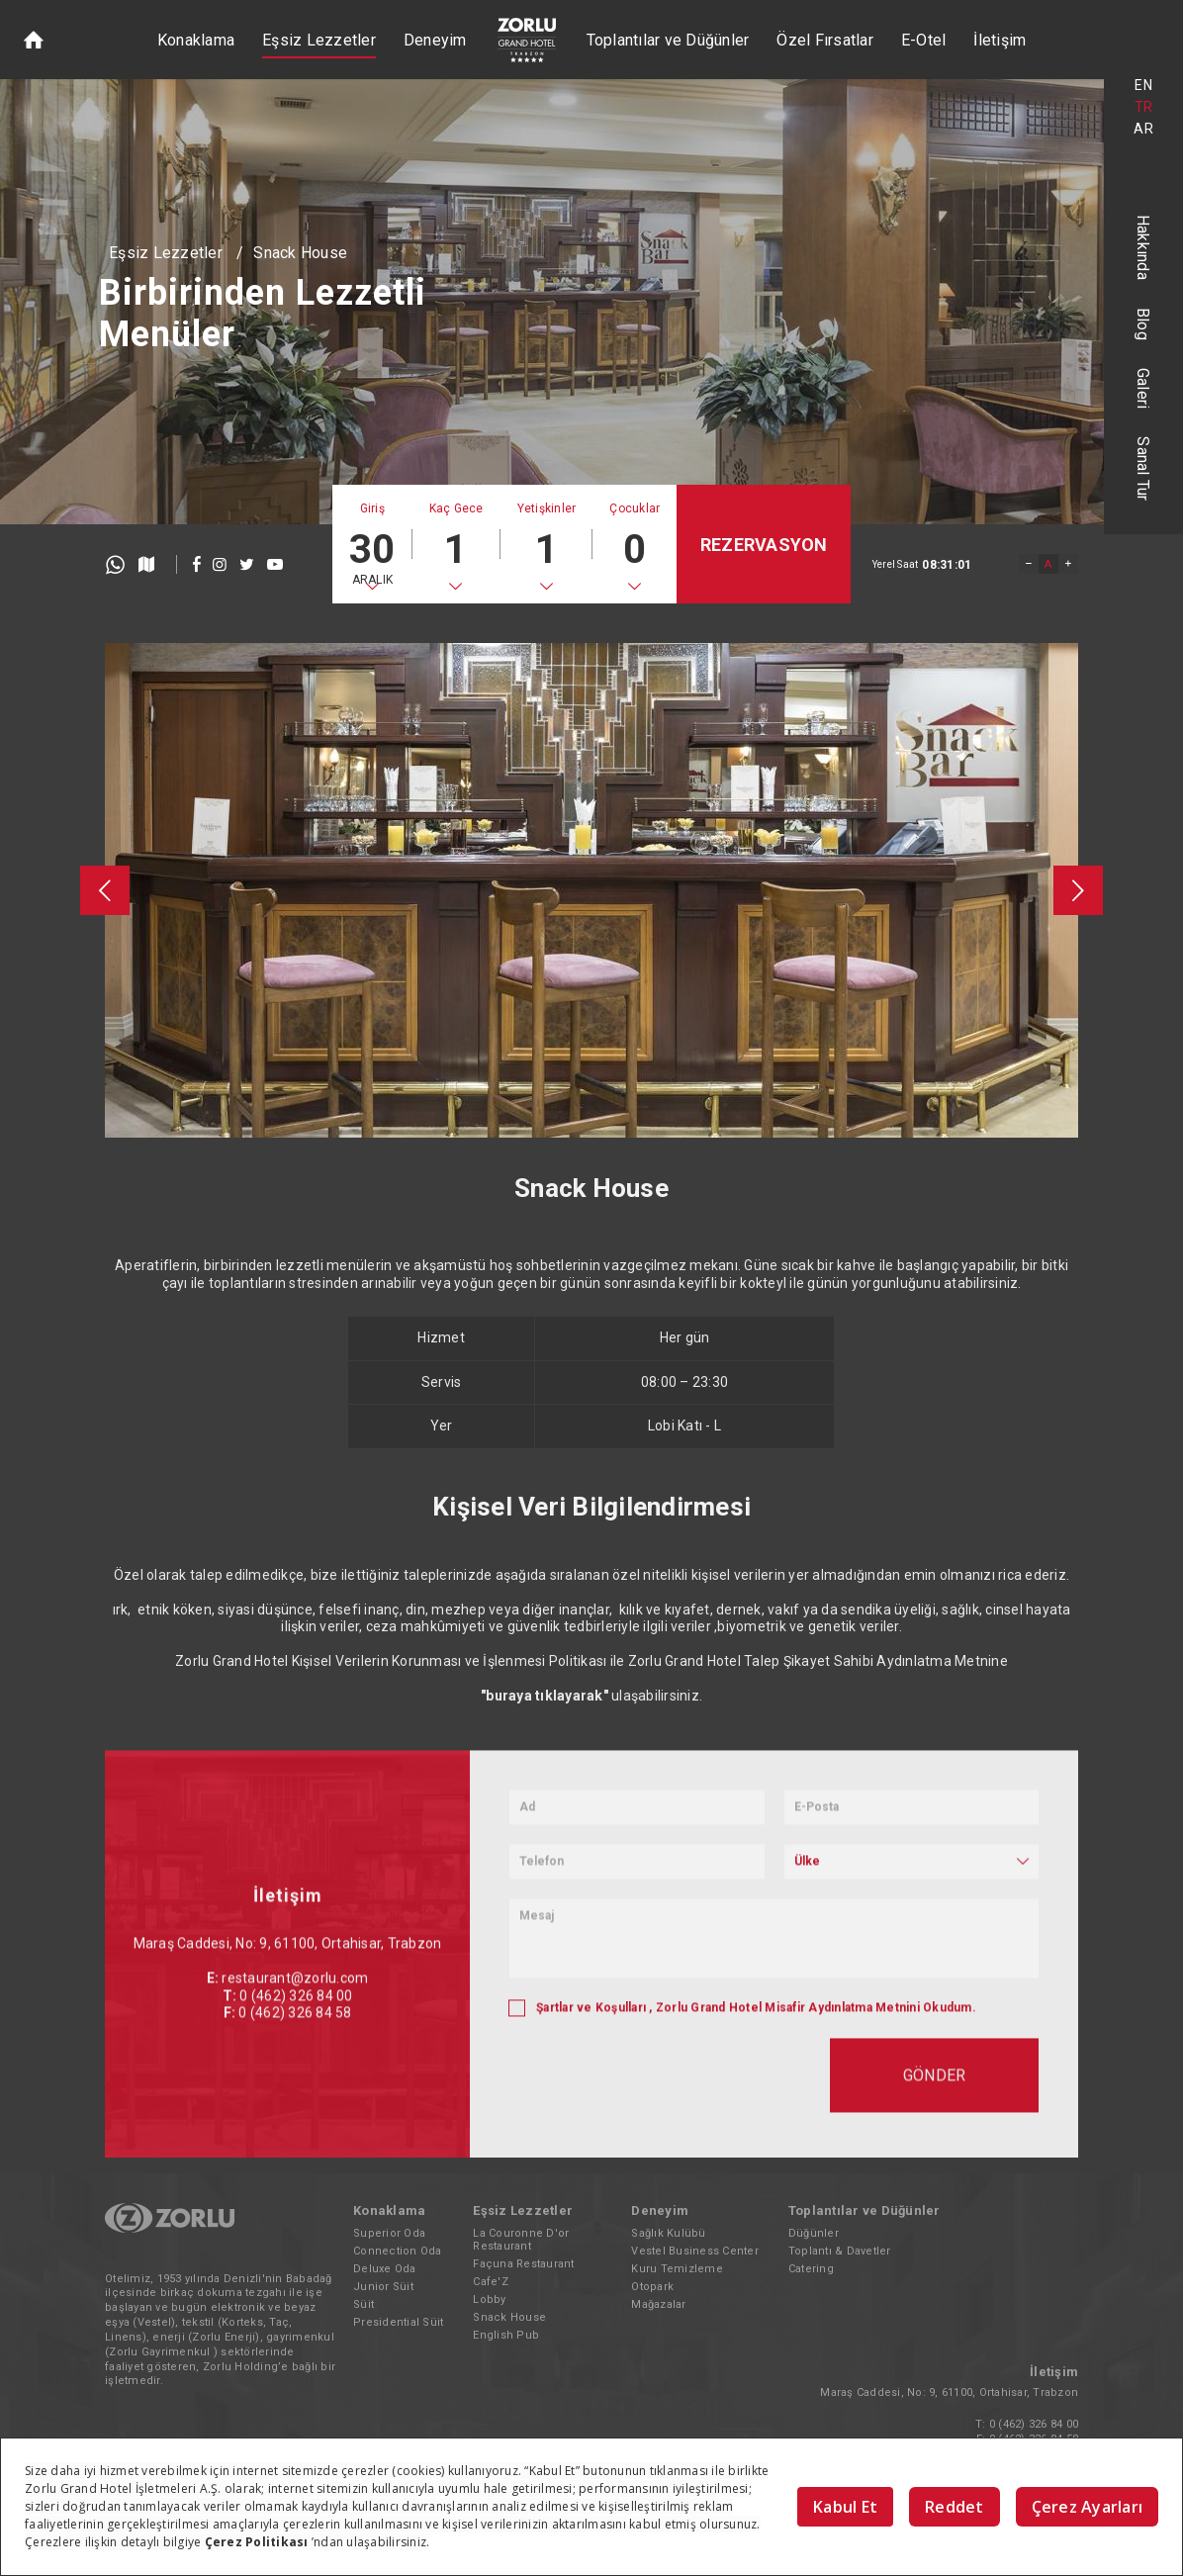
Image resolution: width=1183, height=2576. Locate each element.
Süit (363, 2304)
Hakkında (1144, 247)
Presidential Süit (398, 2322)
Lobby (489, 2299)
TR (1144, 107)
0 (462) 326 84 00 (1033, 2424)
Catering (811, 2268)
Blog (1144, 324)
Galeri (1144, 389)
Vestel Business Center (695, 2251)
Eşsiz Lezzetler (319, 40)
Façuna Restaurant (523, 2263)
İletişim (999, 40)
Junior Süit (383, 2286)
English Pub (506, 2335)
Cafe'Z (490, 2281)
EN (1143, 85)
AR (1143, 129)
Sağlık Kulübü (668, 2233)
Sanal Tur (1144, 468)
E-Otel (924, 40)
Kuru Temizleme (677, 2268)
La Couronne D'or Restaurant (521, 2240)
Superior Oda (389, 2233)
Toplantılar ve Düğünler (668, 40)
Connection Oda (397, 2251)
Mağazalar (658, 2304)
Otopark (652, 2286)
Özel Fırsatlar (824, 40)
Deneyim (435, 40)
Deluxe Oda (384, 2268)
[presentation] (105, 890)
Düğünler (813, 2233)
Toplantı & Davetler (839, 2251)
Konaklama (195, 40)
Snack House (300, 252)
